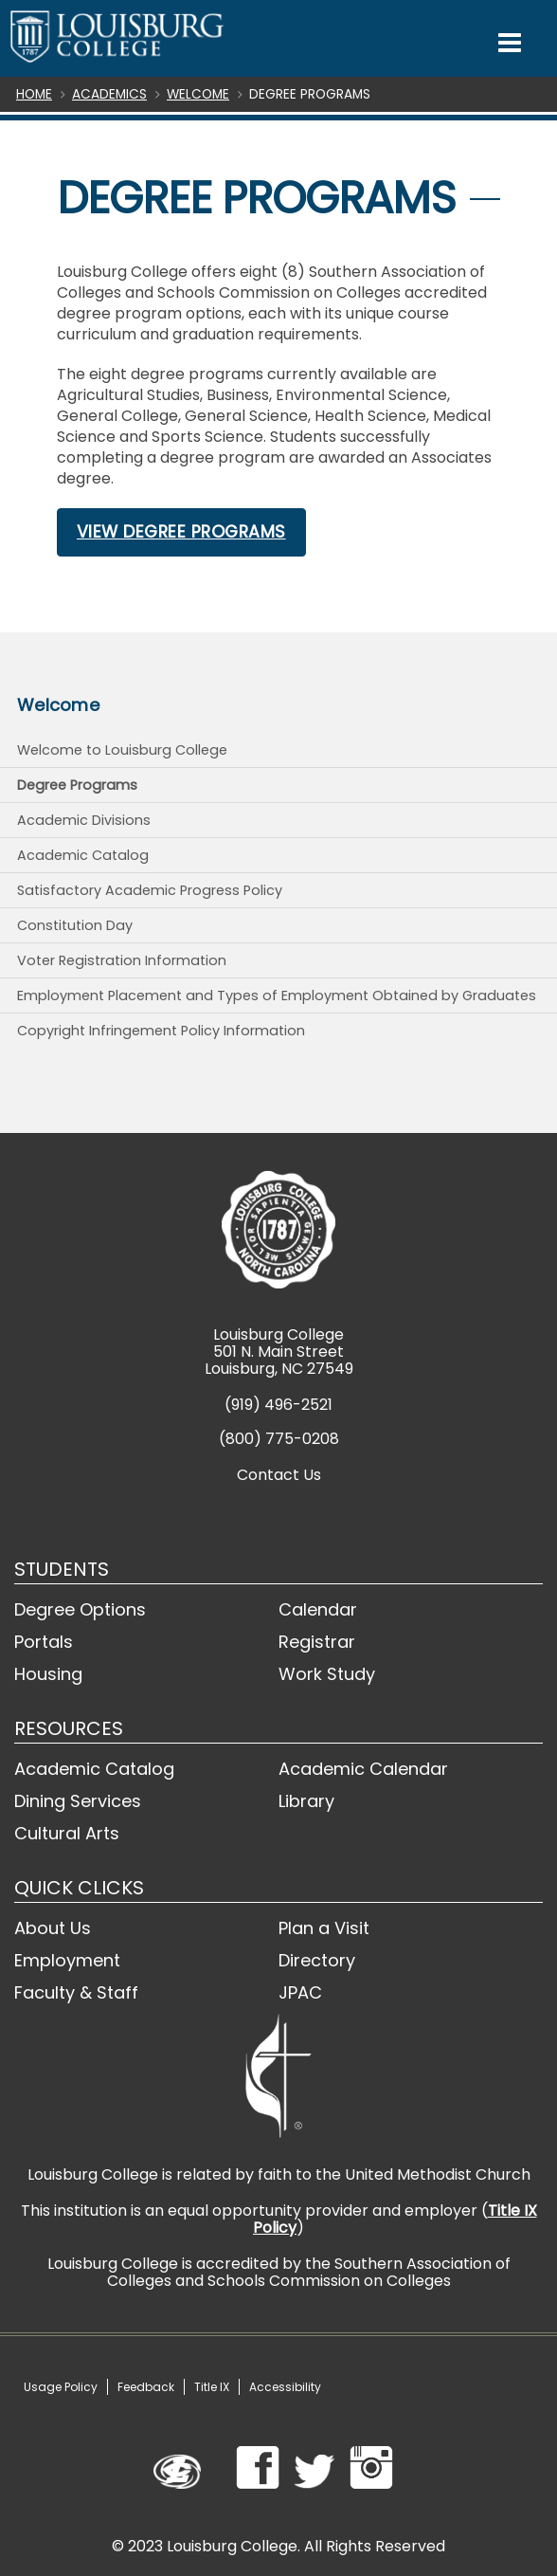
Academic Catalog (83, 855)
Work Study (326, 1674)
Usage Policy (61, 2387)
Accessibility (285, 2387)
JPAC (300, 1992)
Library (306, 1801)
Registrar (316, 1641)
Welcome (198, 94)
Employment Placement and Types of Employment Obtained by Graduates (276, 995)
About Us (52, 1928)
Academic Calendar (363, 1769)
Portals (43, 1641)
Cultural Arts (66, 1833)
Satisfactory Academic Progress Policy (149, 890)
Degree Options (80, 1609)
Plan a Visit (323, 1928)
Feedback (145, 2387)
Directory (316, 1960)
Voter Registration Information (121, 960)
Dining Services (77, 1801)
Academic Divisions (84, 820)
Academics (109, 94)
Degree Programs (77, 785)
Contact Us (279, 1475)
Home (34, 94)
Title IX (211, 2387)
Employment (67, 1960)
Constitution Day (75, 925)
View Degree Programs (181, 532)
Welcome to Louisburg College (122, 749)
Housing (48, 1674)
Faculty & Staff (76, 1992)
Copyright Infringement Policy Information (161, 1030)
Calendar (317, 1609)
